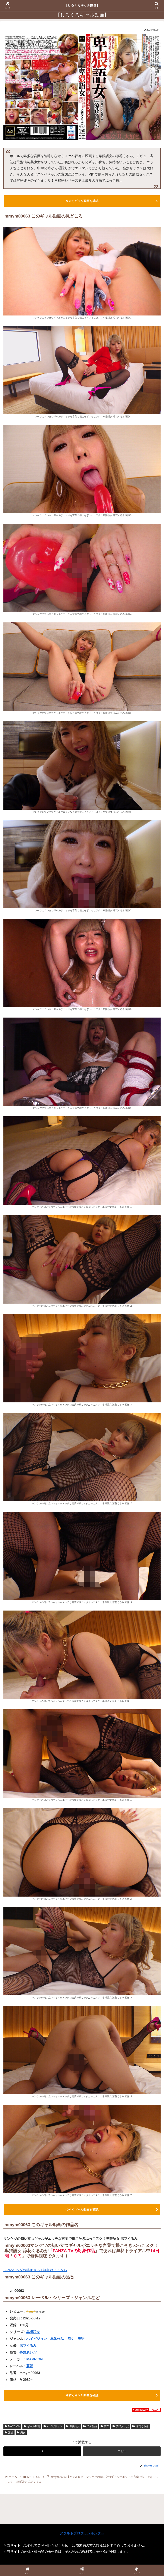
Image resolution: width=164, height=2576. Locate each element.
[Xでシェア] (42, 2451)
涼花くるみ (28, 2345)
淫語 (81, 2339)
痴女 (70, 2339)
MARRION (34, 2359)
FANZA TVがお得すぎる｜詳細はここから (35, 2270)
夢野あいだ (28, 2352)
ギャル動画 (32, 2426)
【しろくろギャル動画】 (82, 5)
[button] (122, 2451)
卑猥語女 (33, 2332)
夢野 (29, 2366)
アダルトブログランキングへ (82, 2533)
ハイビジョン (36, 2339)
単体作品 (57, 2339)
